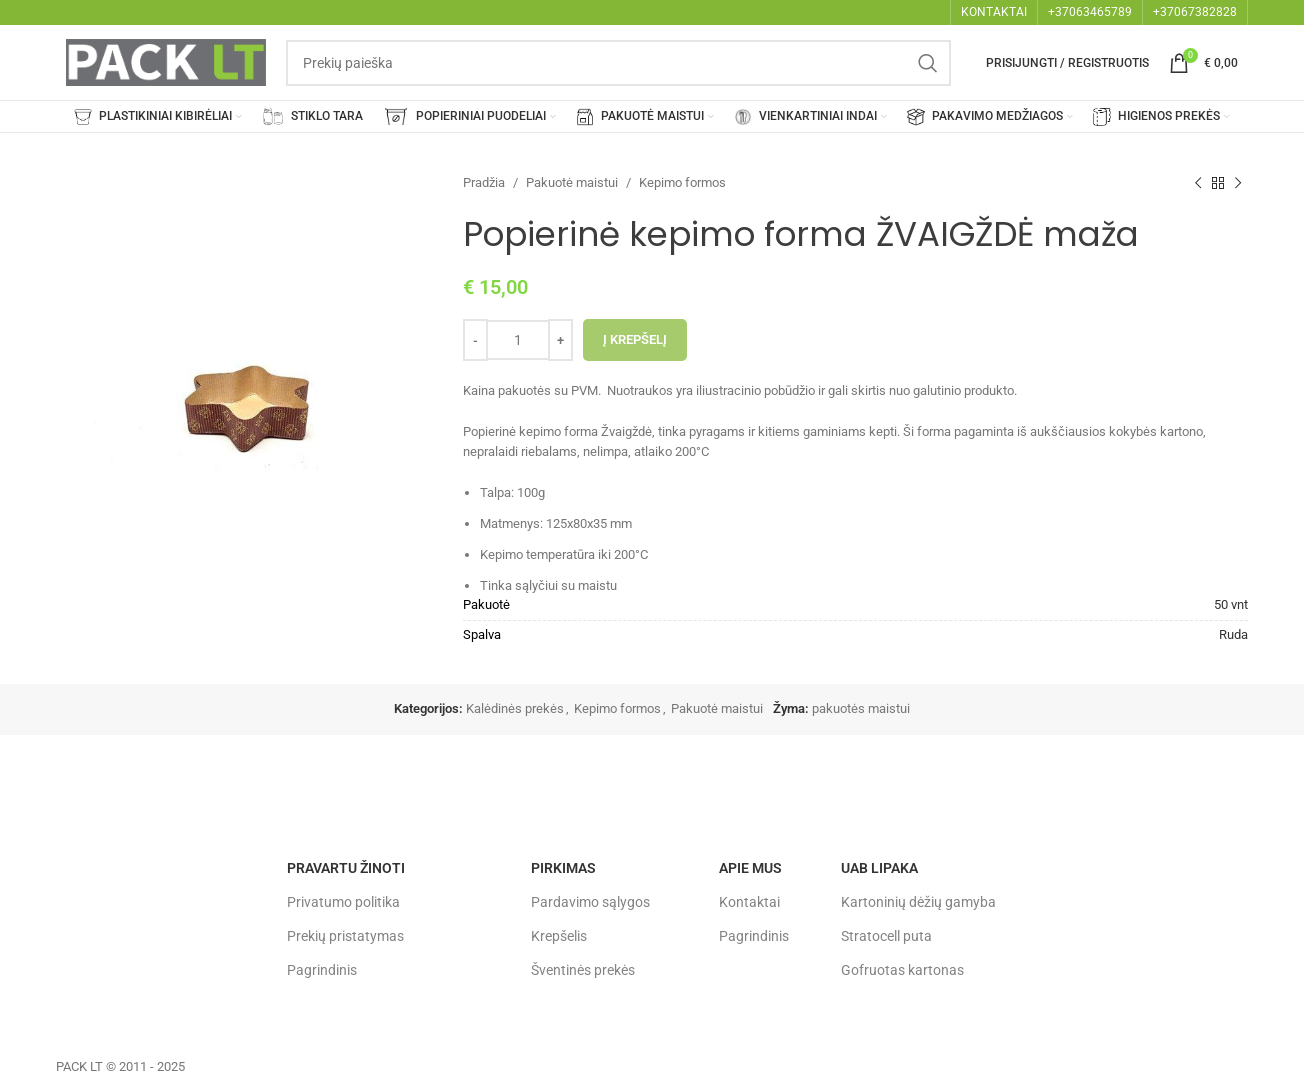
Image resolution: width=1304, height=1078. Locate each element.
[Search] (618, 63)
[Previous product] (1198, 183)
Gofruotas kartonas (902, 970)
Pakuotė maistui (572, 182)
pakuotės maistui (861, 708)
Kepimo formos (682, 182)
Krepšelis (559, 936)
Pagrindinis (322, 970)
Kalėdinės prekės (515, 708)
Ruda (1233, 634)
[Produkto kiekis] (518, 340)
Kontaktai (749, 902)
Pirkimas (563, 868)
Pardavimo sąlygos (590, 902)
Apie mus (750, 868)
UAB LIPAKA (879, 868)
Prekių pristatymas (345, 936)
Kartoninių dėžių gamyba (918, 902)
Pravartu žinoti (346, 868)
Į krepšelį (635, 339)
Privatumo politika (343, 902)
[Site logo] (166, 61)
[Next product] (1238, 183)
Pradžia (484, 182)
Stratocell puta (886, 936)
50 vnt (1231, 604)
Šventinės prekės (583, 970)
